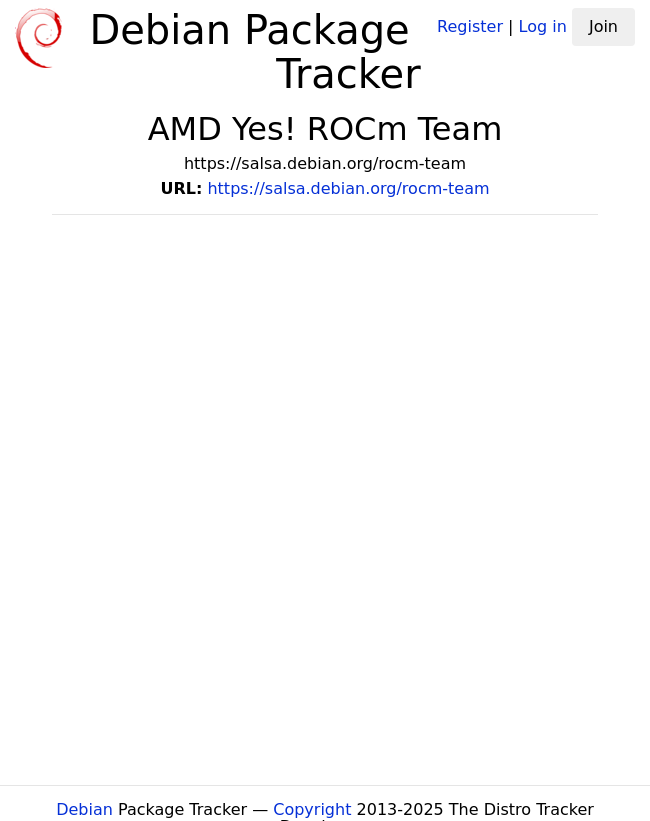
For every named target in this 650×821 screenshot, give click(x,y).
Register (470, 26)
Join (603, 26)
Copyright (312, 809)
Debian (84, 809)
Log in (543, 26)
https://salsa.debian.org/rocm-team (348, 188)
